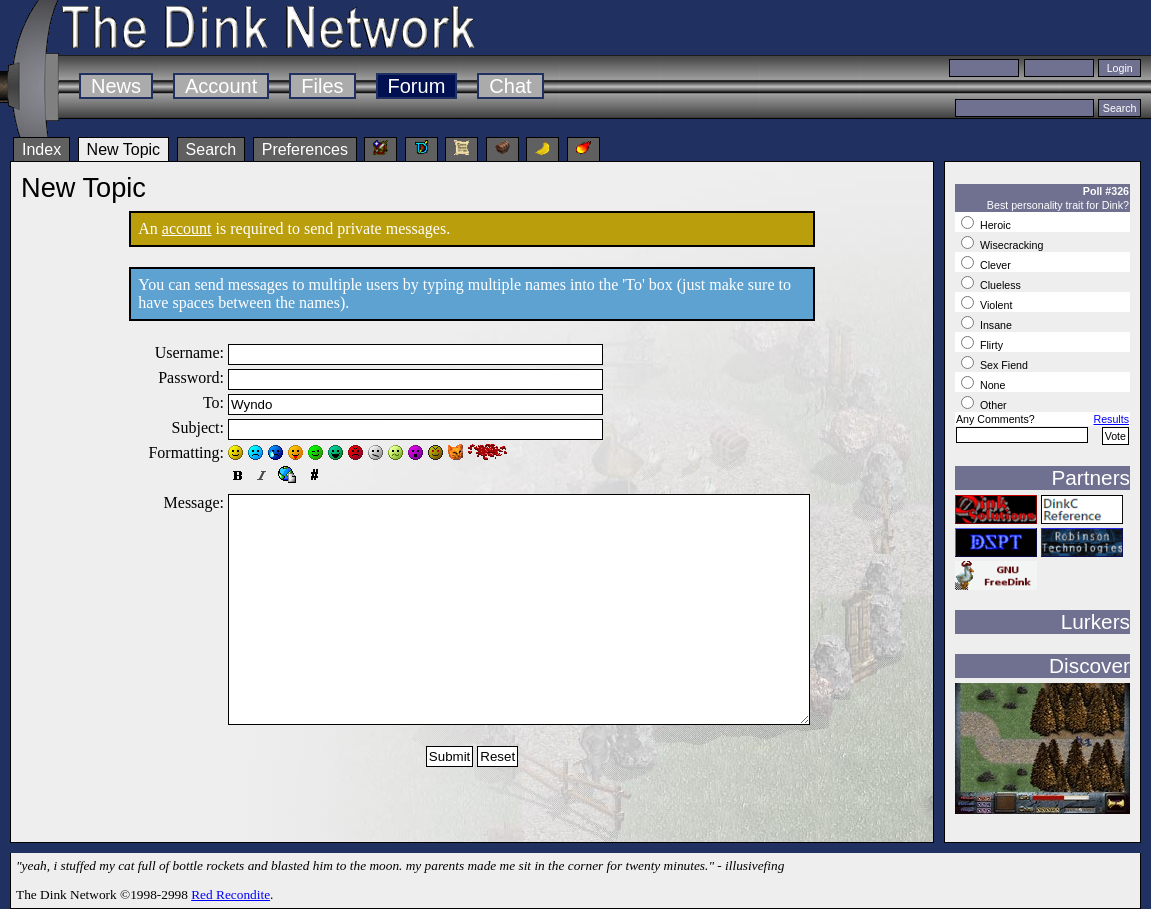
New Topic (124, 149)
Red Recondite (230, 894)
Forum (417, 86)
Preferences (305, 149)
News (116, 86)
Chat (510, 86)
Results (1111, 419)
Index (41, 149)
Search (211, 149)
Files (322, 86)
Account (221, 86)
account (187, 228)
